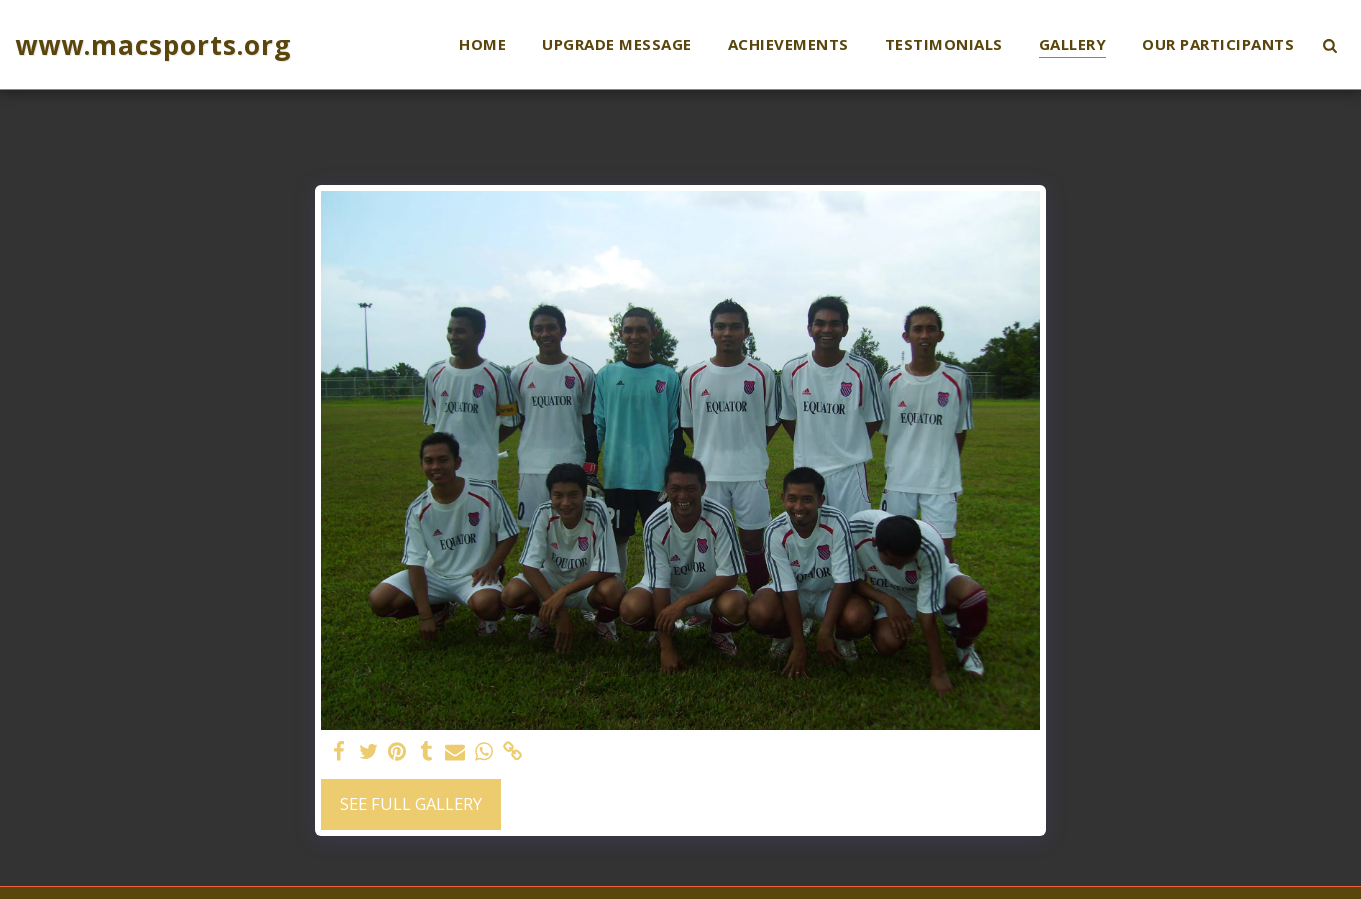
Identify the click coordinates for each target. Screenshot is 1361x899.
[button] (1329, 45)
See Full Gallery (411, 803)
